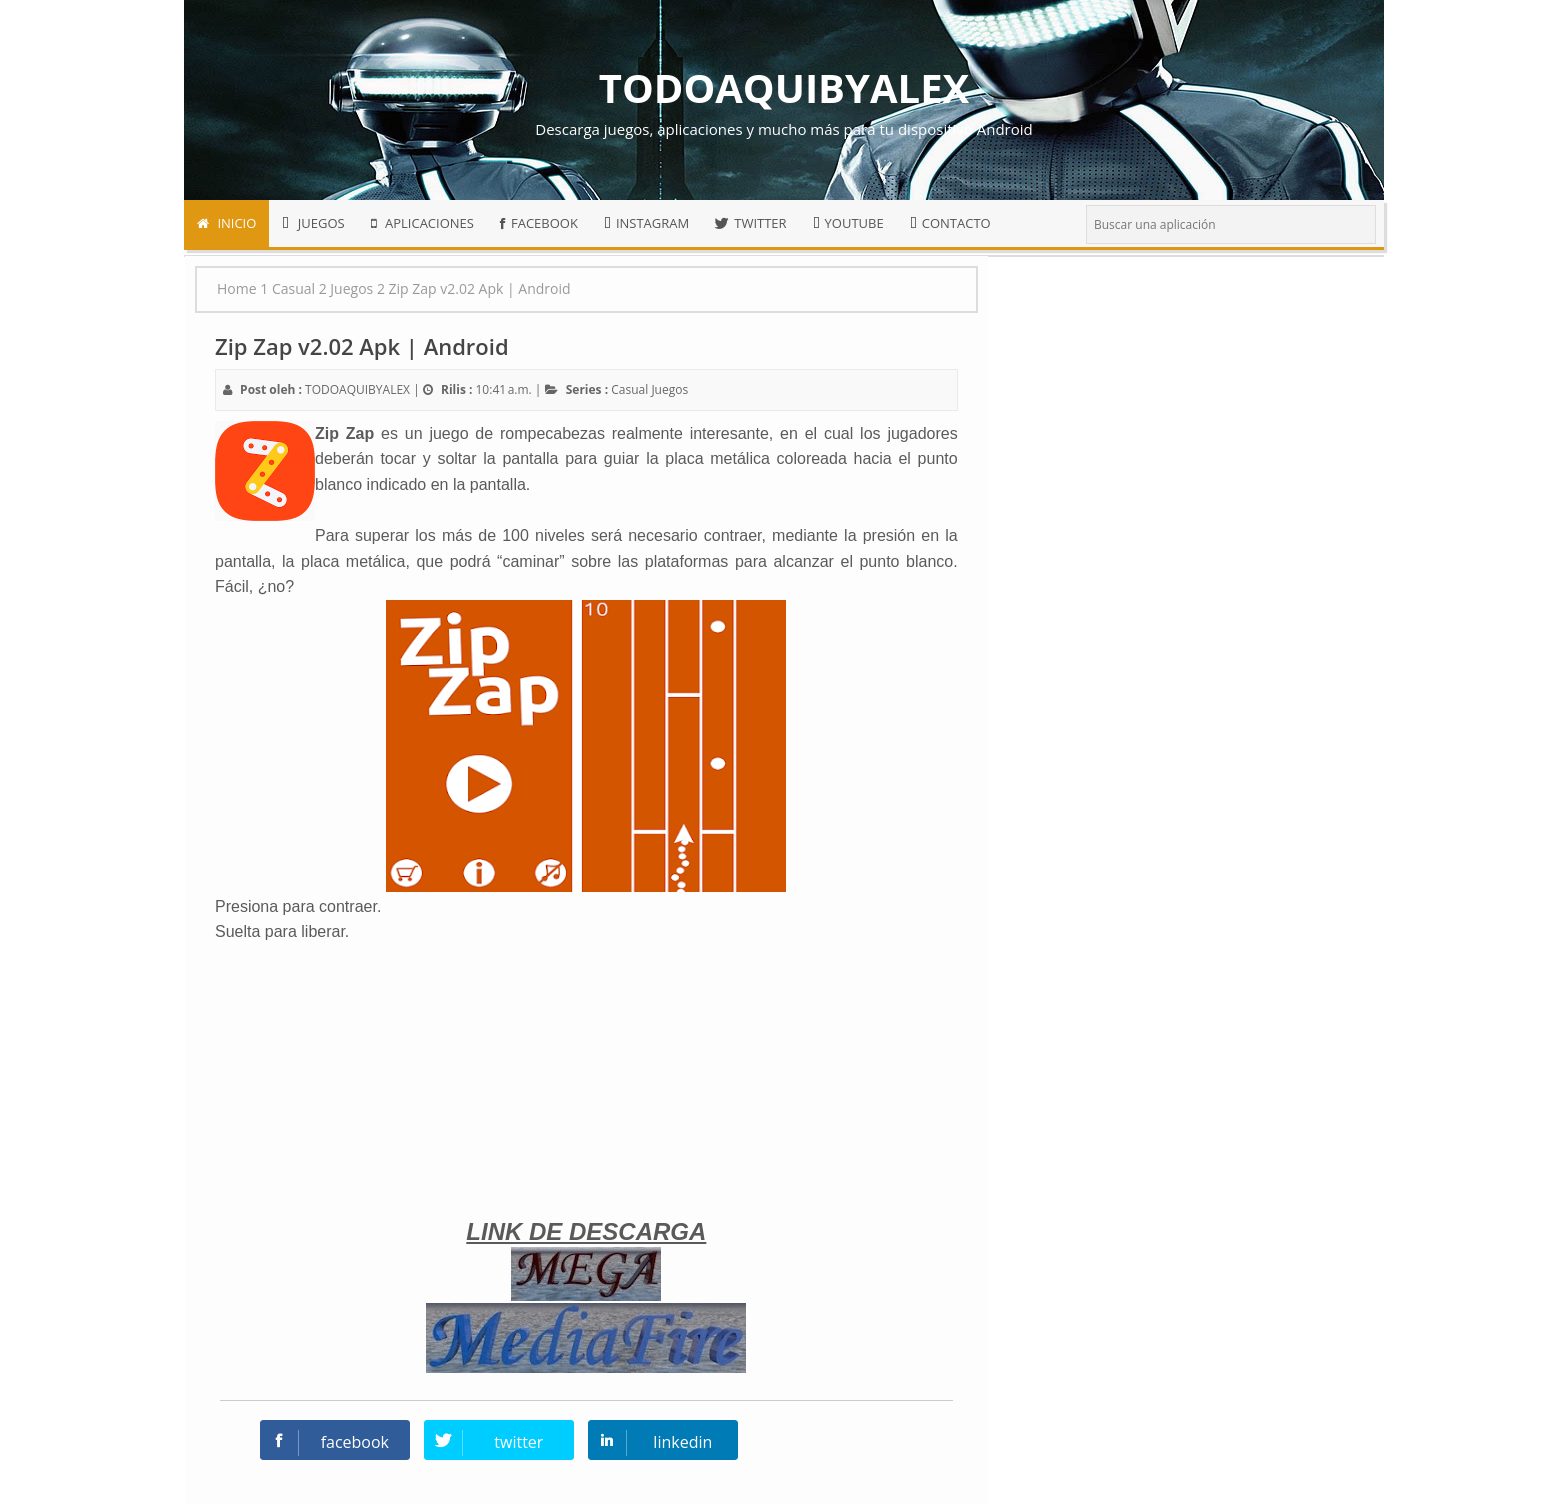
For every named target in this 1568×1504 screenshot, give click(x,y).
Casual (629, 389)
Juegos (669, 389)
